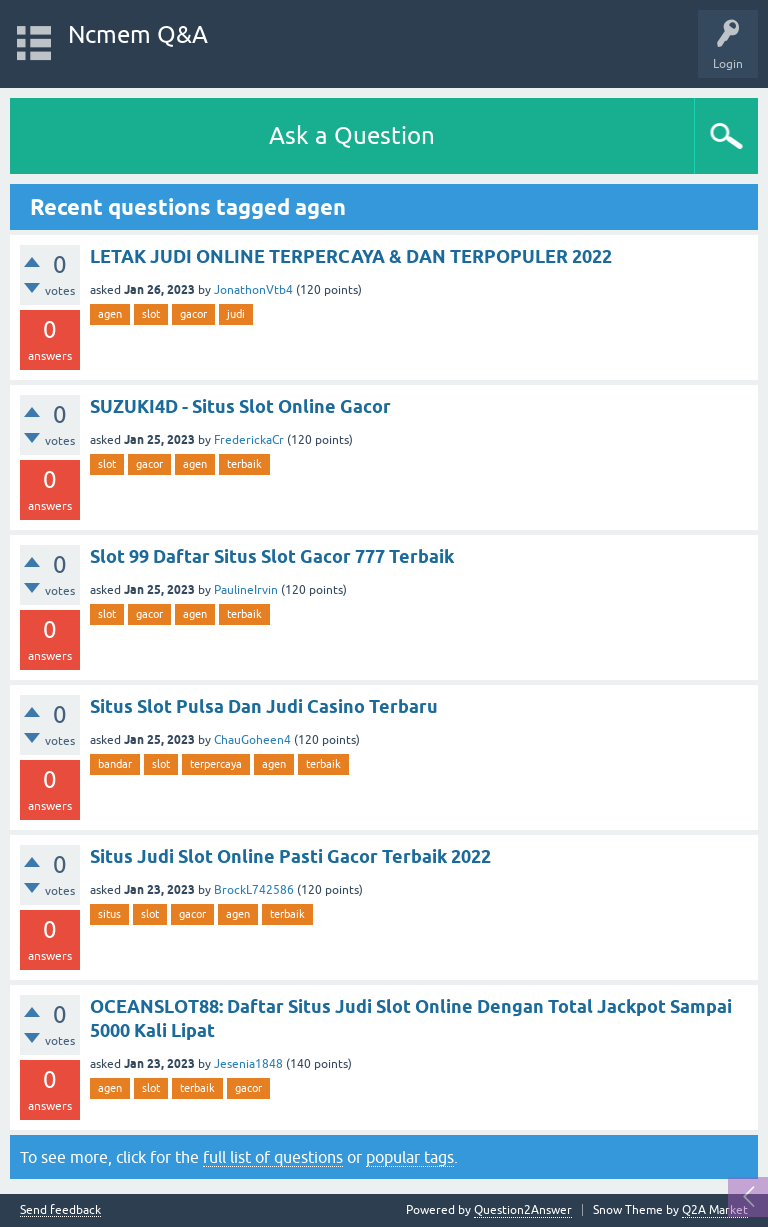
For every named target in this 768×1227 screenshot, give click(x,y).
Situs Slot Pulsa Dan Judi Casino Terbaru (264, 706)
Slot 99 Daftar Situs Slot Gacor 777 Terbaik (272, 556)
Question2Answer (523, 1210)
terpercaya (216, 764)
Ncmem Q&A (138, 34)
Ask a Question (352, 135)
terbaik (244, 464)
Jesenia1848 (248, 1064)
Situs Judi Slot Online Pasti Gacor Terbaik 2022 (290, 856)
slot (151, 314)
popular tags (410, 1157)
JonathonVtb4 (253, 290)
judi (236, 314)
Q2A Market (715, 1210)
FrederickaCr (249, 440)
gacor (193, 314)
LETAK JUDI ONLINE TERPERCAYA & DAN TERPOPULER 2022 (351, 256)
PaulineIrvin (246, 590)
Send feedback (60, 1210)
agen (110, 314)
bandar (115, 764)
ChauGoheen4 (252, 740)
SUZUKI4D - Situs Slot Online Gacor (240, 406)
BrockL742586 (254, 890)
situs (109, 914)
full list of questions (273, 1157)
